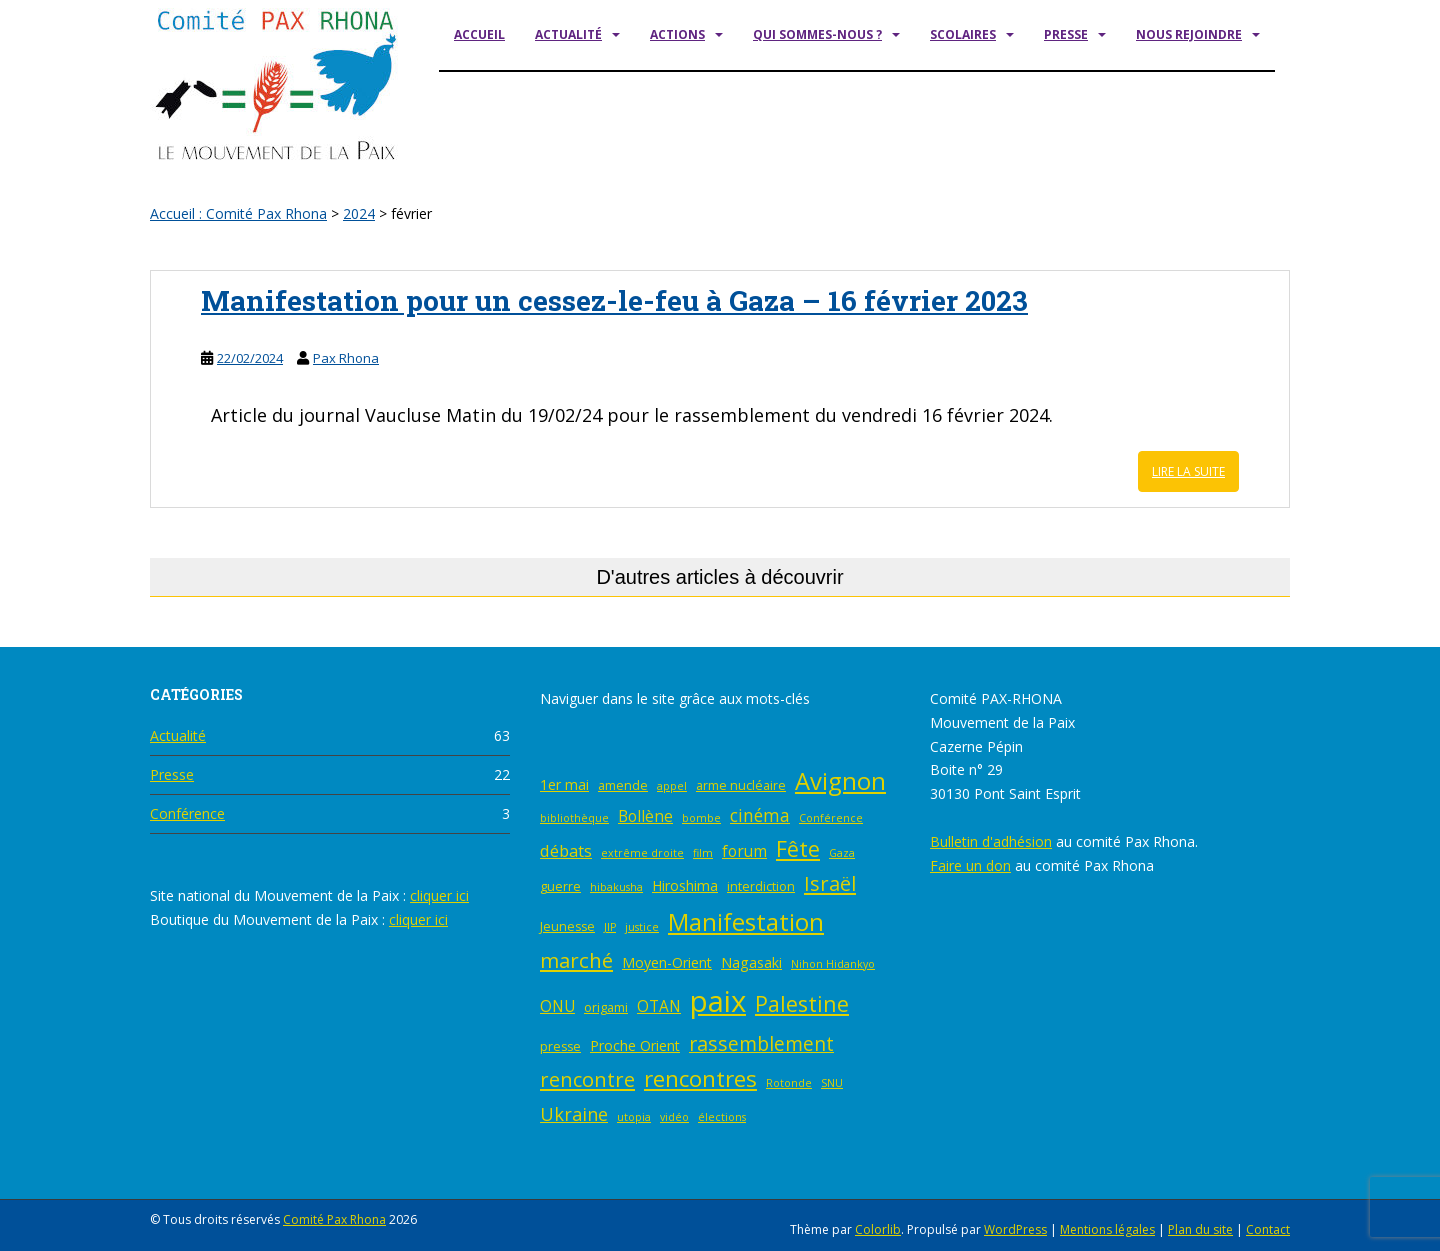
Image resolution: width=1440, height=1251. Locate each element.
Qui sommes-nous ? (817, 34)
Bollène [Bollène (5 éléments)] (645, 816)
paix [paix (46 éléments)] (718, 1001)
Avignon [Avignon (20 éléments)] (840, 781)
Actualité (568, 34)
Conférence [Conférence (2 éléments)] (831, 818)
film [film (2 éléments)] (703, 853)
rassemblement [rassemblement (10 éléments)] (761, 1043)
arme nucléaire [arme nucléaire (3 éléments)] (741, 785)
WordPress (1015, 1229)
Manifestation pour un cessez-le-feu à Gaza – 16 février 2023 (614, 300)
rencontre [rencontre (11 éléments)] (587, 1079)
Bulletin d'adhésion (991, 841)
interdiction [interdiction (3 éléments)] (761, 886)
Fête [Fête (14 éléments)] (798, 848)
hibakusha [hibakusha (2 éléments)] (616, 887)
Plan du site (1200, 1229)
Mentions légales (1107, 1229)
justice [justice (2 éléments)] (642, 927)
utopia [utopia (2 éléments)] (634, 1117)
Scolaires (963, 34)
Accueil (479, 34)
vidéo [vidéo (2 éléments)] (674, 1117)
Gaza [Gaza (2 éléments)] (842, 853)
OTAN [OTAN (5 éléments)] (659, 1006)
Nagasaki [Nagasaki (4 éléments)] (751, 962)
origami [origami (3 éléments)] (606, 1007)
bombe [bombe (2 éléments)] (701, 818)
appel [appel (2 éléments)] (672, 786)
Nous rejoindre (1189, 34)
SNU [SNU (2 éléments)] (832, 1083)
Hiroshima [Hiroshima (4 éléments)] (685, 885)
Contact (1268, 1229)
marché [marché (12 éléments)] (576, 960)
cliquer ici (439, 895)
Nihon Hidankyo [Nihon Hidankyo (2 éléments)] (833, 964)
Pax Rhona (346, 358)
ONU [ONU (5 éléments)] (557, 1006)
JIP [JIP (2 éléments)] (610, 927)
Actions (677, 34)
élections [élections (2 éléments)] (722, 1117)
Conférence (187, 813)
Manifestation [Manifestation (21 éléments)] (746, 921)
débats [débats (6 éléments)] (566, 850)
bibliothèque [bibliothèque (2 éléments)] (574, 818)
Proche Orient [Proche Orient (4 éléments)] (635, 1045)
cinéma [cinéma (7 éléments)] (760, 815)
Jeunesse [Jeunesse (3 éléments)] (567, 926)
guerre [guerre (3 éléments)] (560, 886)
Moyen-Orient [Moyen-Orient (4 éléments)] (667, 962)
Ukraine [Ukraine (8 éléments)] (574, 1114)
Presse (1066, 34)
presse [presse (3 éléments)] (560, 1046)
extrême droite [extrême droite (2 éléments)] (642, 853)
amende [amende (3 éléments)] (623, 785)
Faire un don (970, 865)
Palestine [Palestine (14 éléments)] (802, 1003)
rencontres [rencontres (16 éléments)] (700, 1078)
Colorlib (878, 1229)
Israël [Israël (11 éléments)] (830, 883)
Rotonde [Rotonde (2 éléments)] (789, 1083)
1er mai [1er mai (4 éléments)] (564, 784)
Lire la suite (1188, 471)
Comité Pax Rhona (334, 1219)
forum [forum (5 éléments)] (744, 851)
